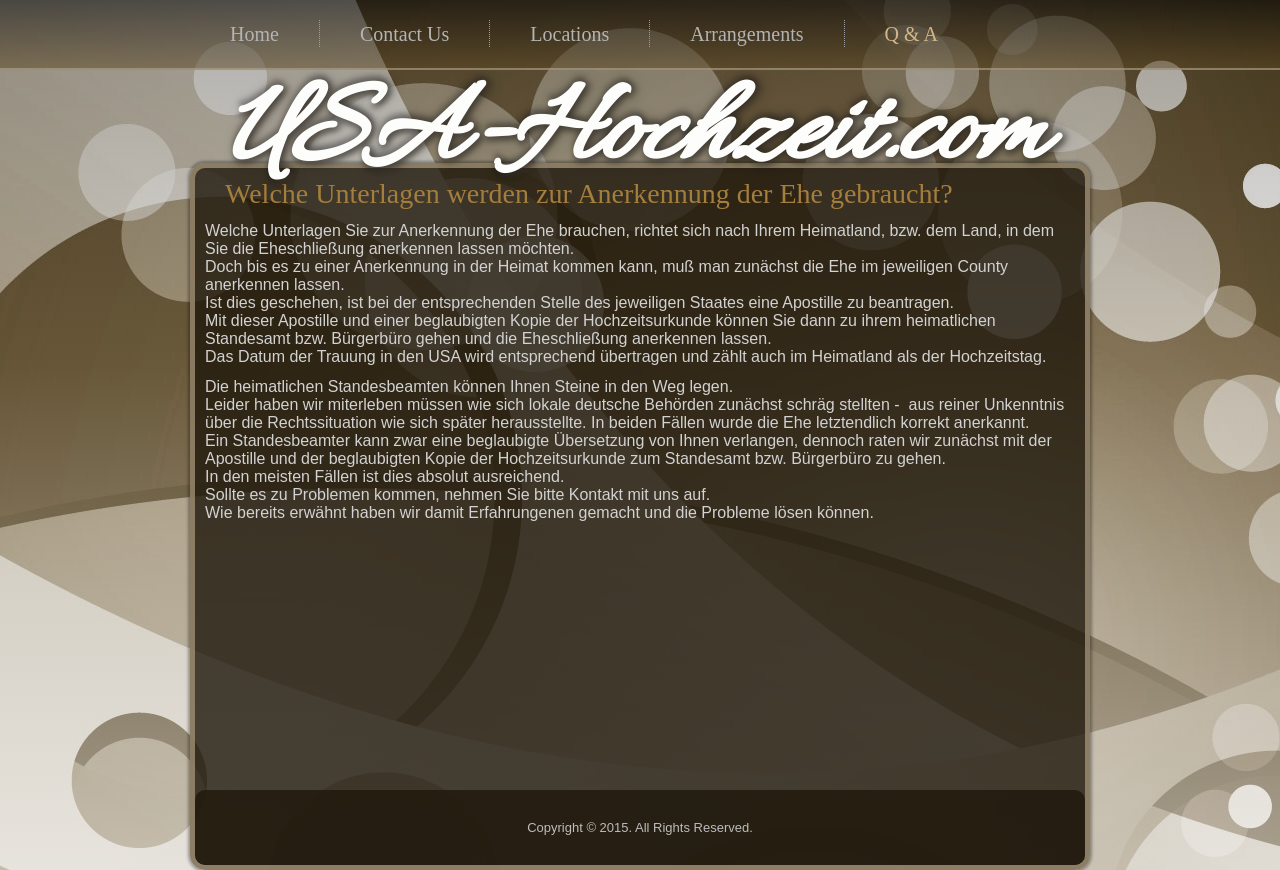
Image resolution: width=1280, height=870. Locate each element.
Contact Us (404, 34)
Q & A (911, 34)
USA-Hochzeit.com (635, 136)
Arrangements (746, 34)
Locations (569, 34)
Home (254, 34)
